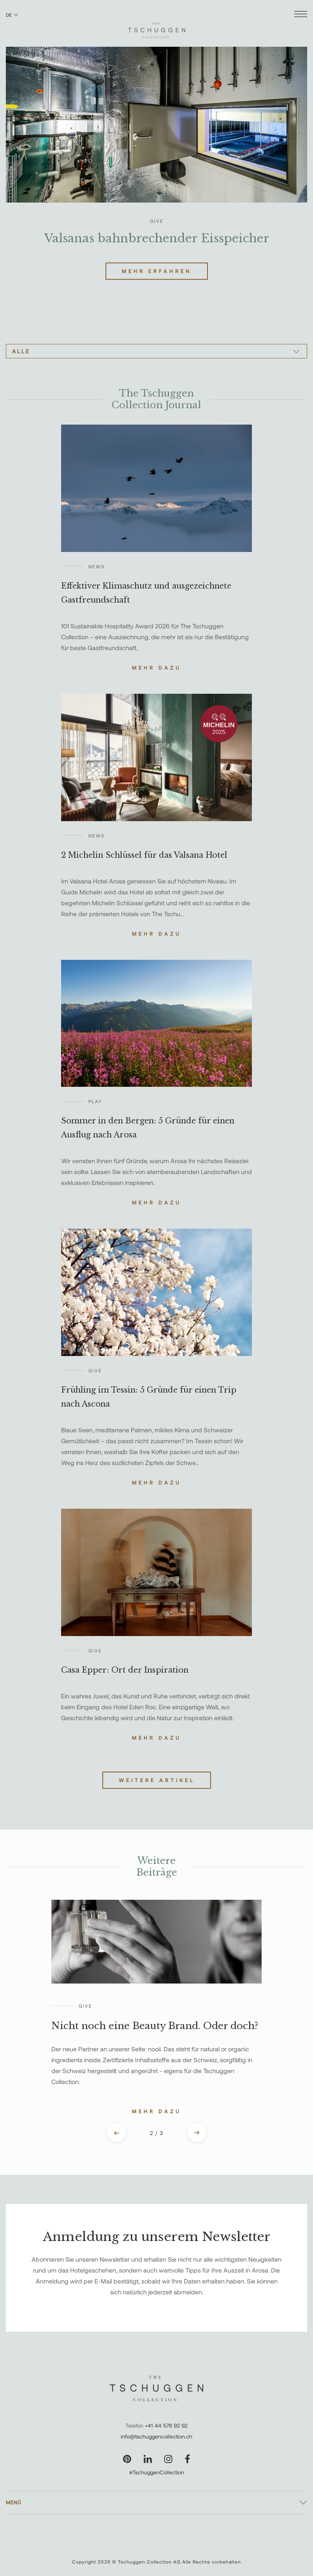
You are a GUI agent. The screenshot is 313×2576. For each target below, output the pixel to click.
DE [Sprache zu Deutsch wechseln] (12, 15)
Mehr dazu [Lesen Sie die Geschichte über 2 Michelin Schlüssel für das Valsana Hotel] (156, 933)
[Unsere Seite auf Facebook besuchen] (187, 2458)
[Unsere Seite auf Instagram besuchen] (168, 2459)
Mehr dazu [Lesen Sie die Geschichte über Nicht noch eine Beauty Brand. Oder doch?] (156, 2111)
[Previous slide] (116, 2132)
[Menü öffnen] (300, 15)
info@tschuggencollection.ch (156, 2436)
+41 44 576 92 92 (166, 2425)
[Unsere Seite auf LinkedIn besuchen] (148, 2459)
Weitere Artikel (157, 1780)
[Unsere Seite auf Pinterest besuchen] (127, 2459)
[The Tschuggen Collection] (156, 27)
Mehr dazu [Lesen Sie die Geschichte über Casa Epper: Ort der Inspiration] (156, 1737)
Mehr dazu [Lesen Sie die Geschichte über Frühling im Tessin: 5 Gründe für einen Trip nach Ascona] (156, 1482)
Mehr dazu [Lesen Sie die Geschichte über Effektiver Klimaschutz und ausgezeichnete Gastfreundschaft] (156, 667)
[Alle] (156, 351)
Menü (13, 2502)
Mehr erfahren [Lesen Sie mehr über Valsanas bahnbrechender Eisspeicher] (157, 271)
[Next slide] (197, 2132)
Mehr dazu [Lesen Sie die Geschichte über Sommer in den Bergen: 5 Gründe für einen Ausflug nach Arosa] (156, 1202)
